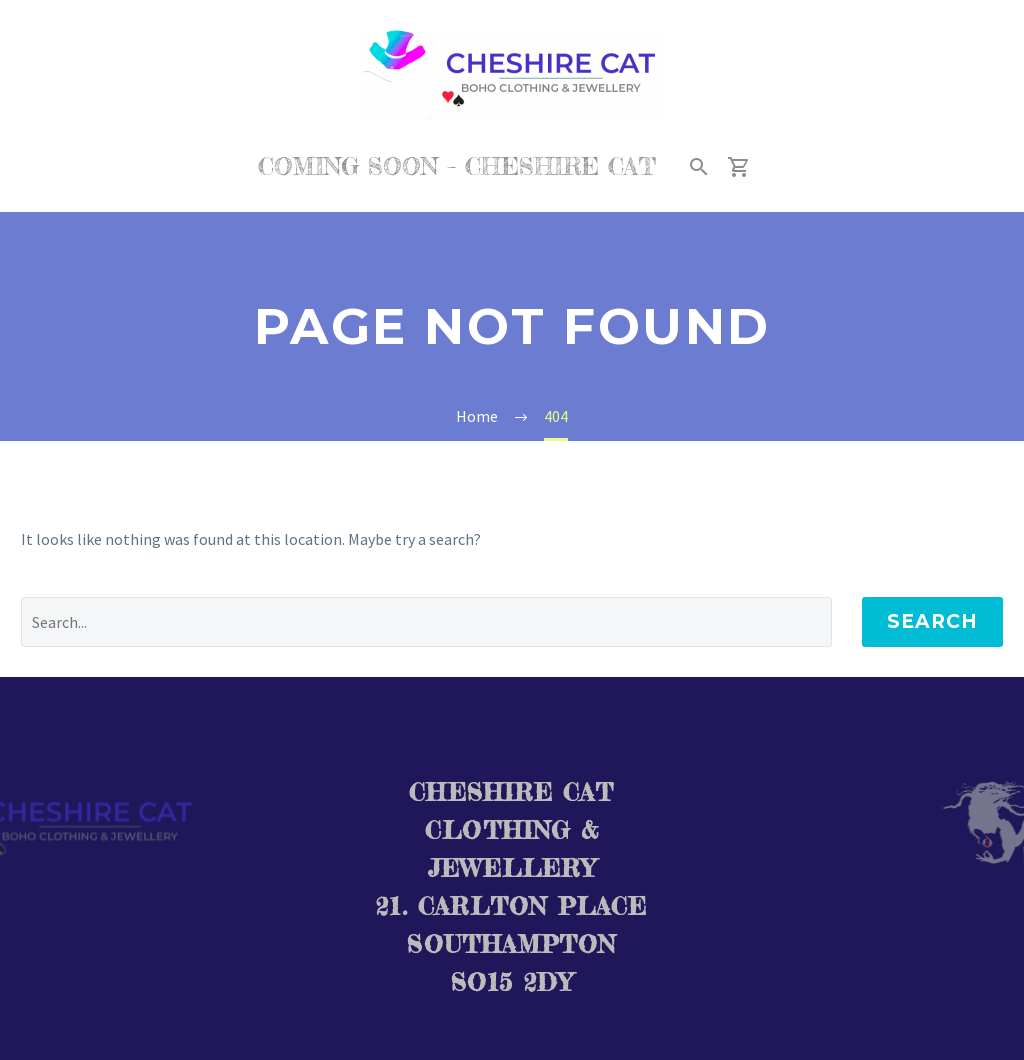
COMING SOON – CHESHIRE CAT (457, 166)
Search (932, 621)
